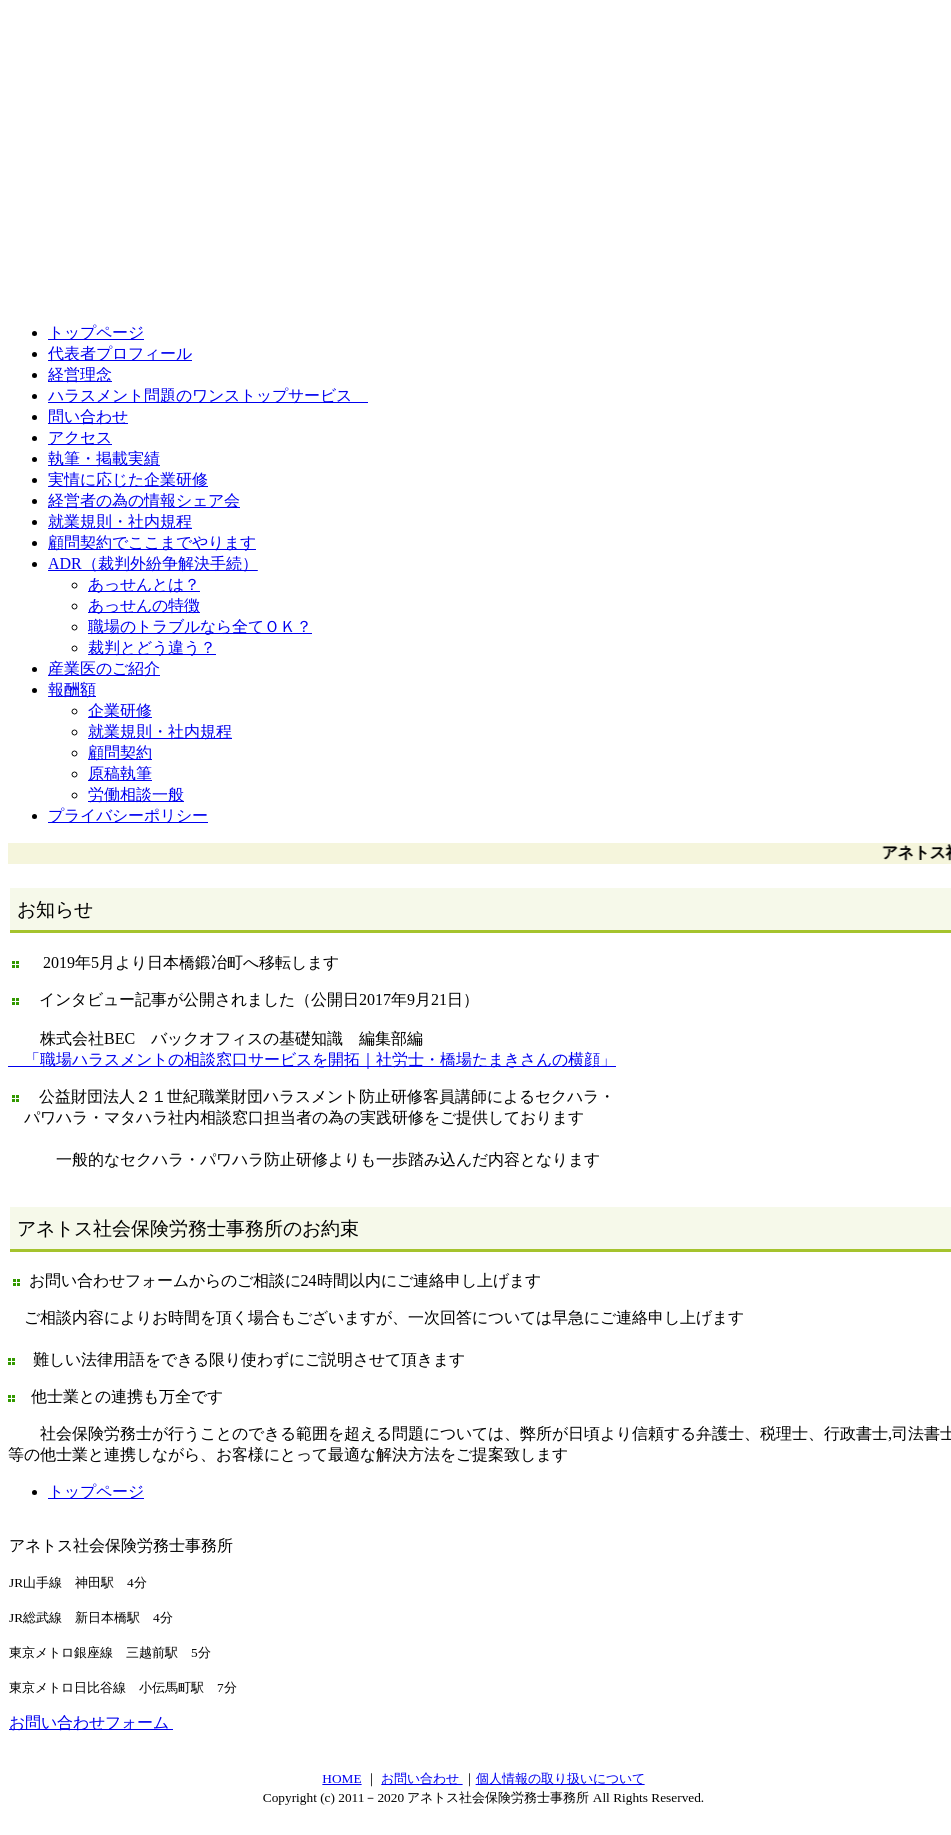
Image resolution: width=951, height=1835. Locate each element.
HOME (341, 1780)
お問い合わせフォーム (91, 1724)
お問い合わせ (421, 1780)
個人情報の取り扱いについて (560, 1780)
